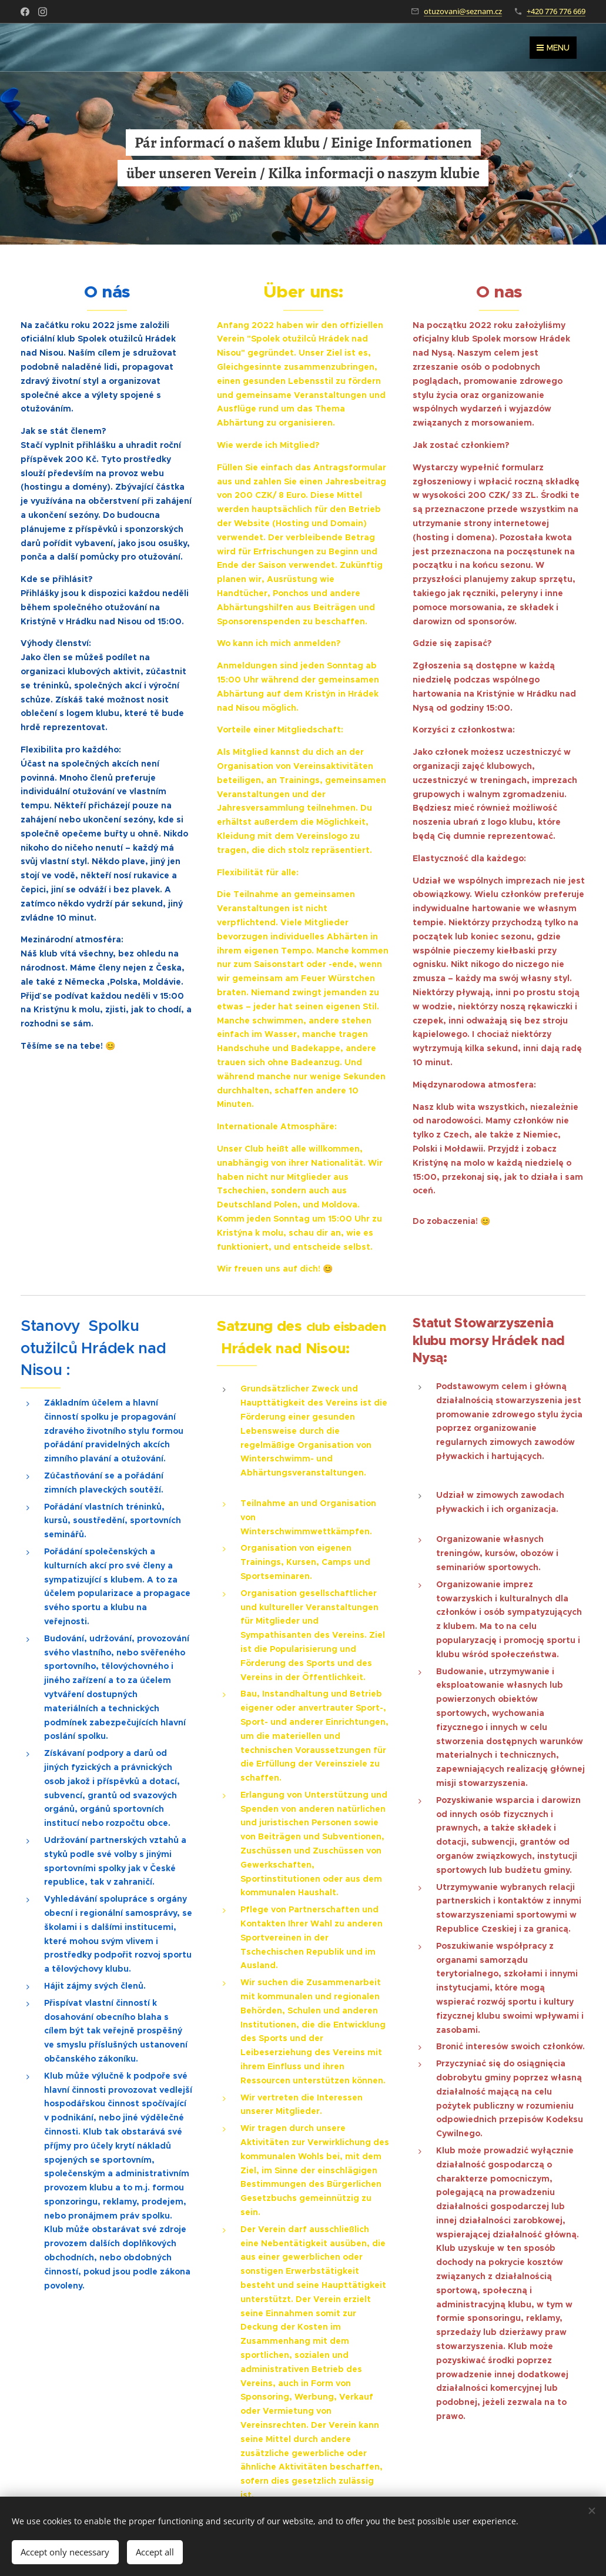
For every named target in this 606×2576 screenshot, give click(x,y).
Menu (553, 47)
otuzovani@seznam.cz (463, 11)
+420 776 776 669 (556, 11)
